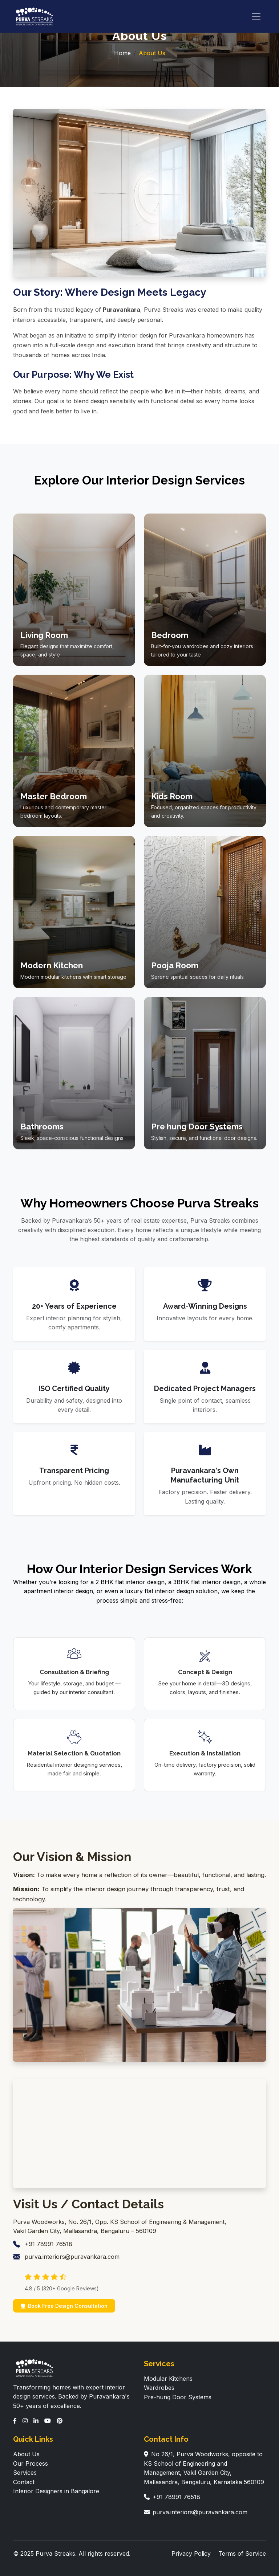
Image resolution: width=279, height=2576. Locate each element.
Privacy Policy (191, 2553)
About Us (26, 2454)
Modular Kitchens (168, 2378)
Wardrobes (159, 2387)
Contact (24, 2482)
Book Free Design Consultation (64, 2306)
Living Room (44, 635)
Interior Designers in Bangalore (56, 2491)
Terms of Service (242, 2553)
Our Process (30, 2463)
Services (25, 2472)
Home (122, 53)
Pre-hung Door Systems (177, 2397)
